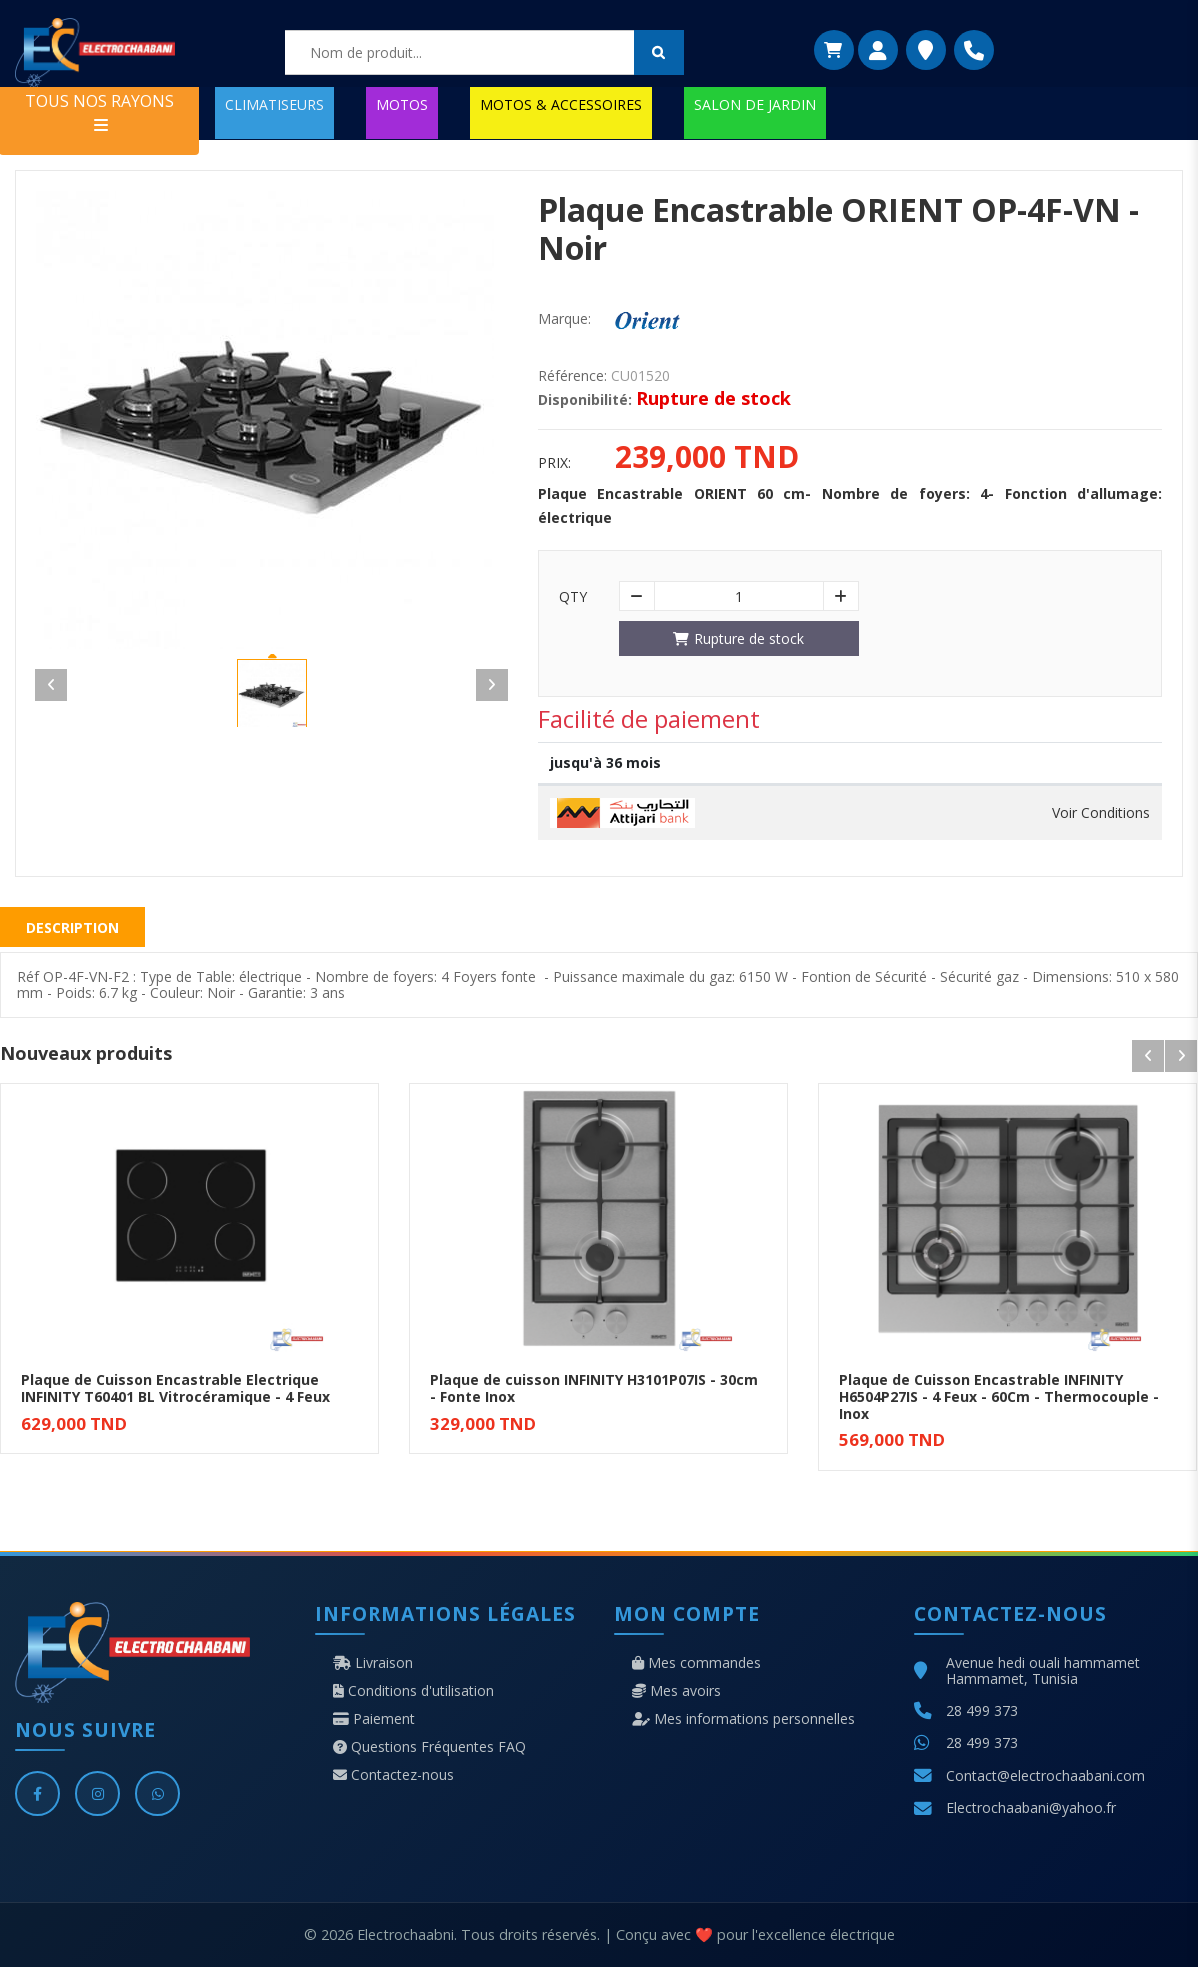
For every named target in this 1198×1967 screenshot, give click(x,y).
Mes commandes (696, 1663)
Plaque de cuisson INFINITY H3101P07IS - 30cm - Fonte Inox (594, 1388)
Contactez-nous (393, 1775)
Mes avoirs (676, 1691)
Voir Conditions (1101, 813)
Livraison (373, 1663)
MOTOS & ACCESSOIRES (561, 104)
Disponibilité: (585, 400)
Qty (573, 597)
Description (72, 927)
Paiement (374, 1719)
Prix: (554, 463)
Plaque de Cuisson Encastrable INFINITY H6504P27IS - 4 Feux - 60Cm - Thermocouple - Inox (999, 1396)
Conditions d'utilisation (413, 1691)
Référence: (572, 376)
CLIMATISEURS (274, 104)
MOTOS (402, 104)
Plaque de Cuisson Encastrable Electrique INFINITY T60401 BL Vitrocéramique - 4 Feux (175, 1388)
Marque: (564, 319)
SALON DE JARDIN (755, 104)
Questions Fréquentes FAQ (429, 1747)
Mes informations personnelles (743, 1719)
